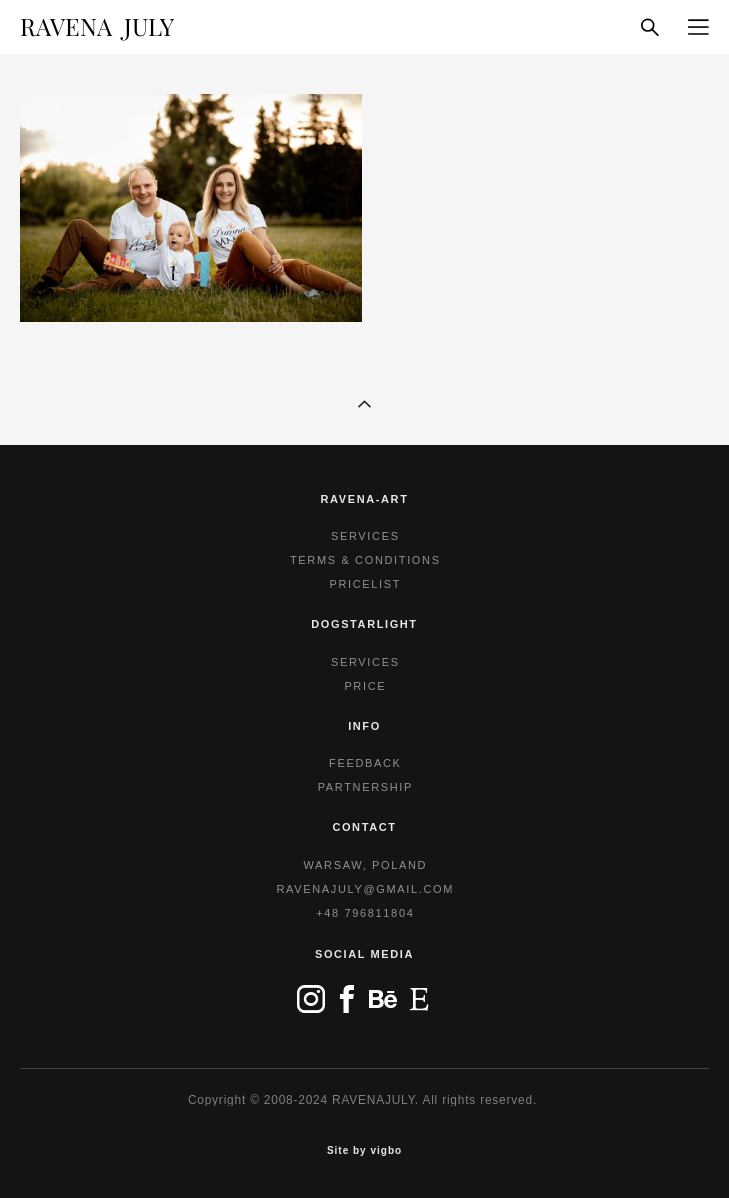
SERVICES (365, 536)
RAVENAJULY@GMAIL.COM (366, 889)
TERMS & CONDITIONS (365, 560)
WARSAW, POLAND (365, 865)
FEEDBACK (365, 763)
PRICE (365, 686)
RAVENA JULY (97, 27)
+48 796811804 (365, 913)
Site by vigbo (364, 1151)
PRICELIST (365, 584)
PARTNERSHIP (365, 787)
